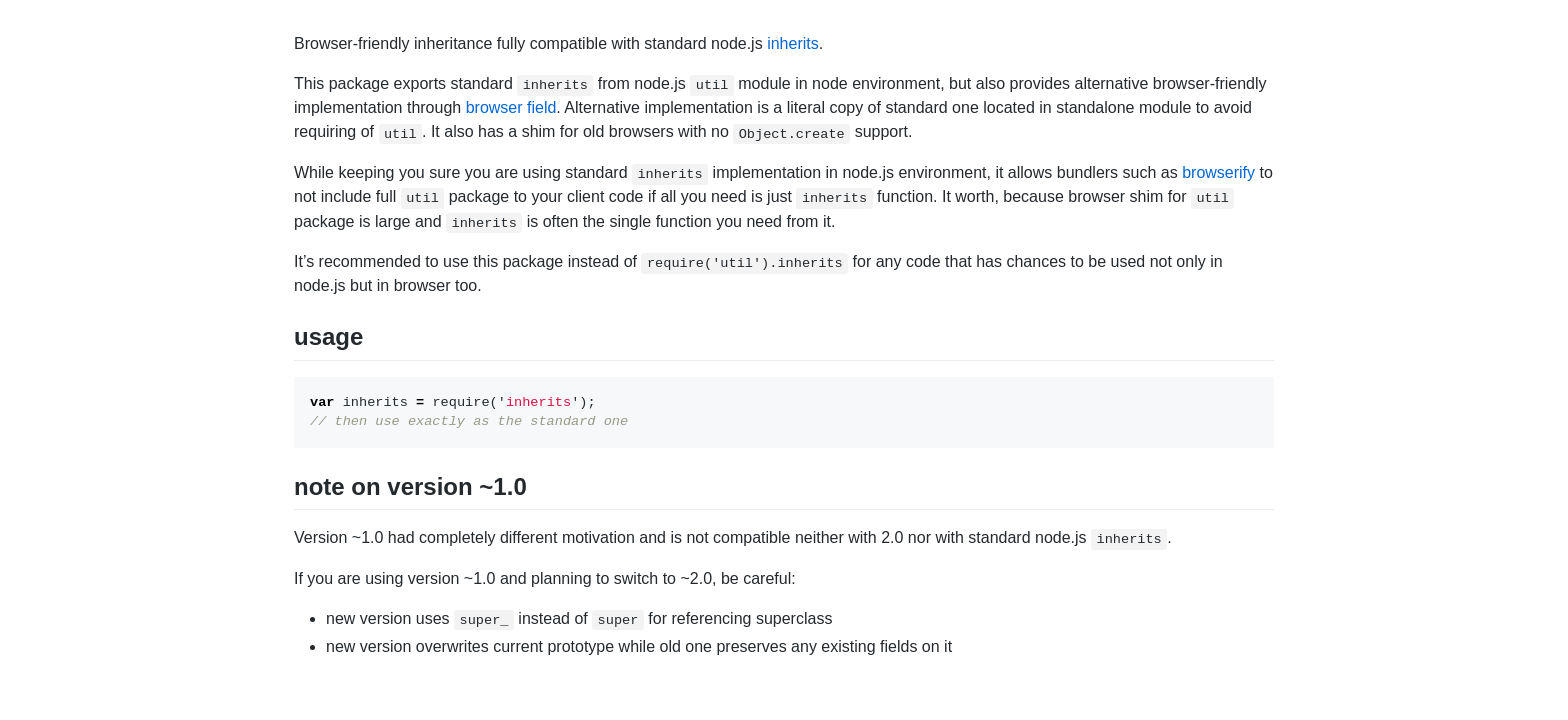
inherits (793, 43)
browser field (511, 107)
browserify (1218, 172)
